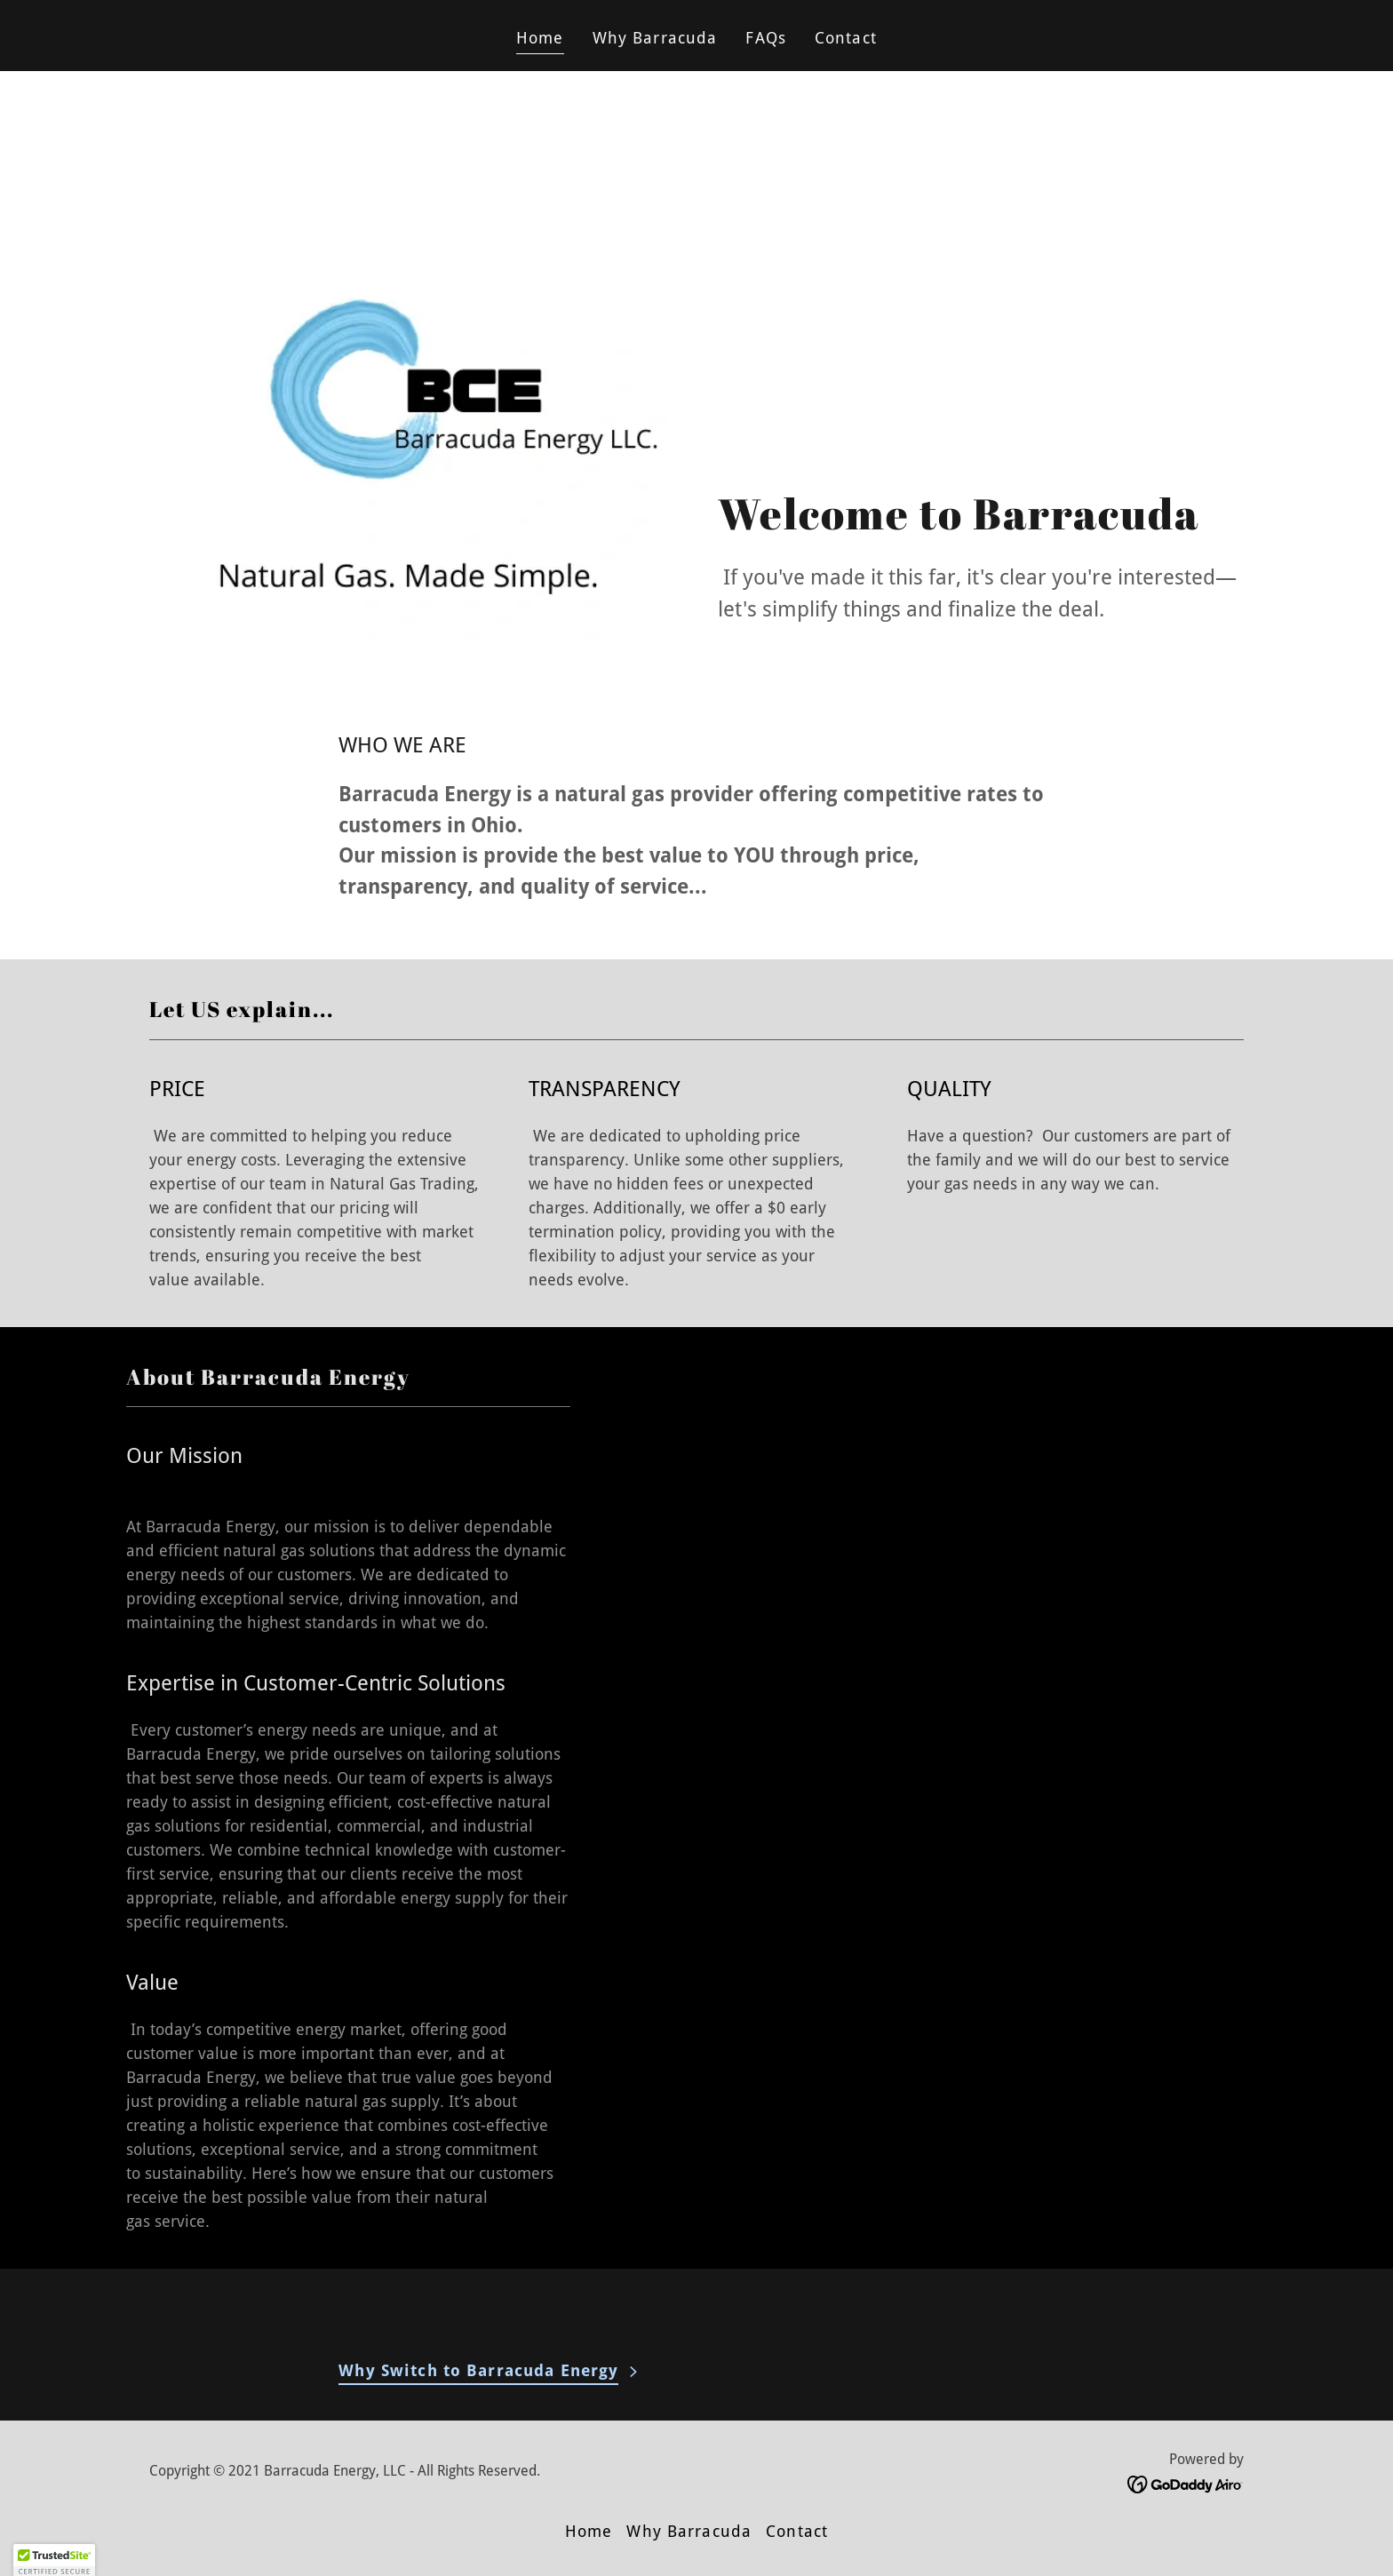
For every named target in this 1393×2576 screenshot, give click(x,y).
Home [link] (540, 37)
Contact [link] (846, 37)
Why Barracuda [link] (655, 37)
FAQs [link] (765, 37)
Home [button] (589, 2531)
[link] (1185, 2483)
